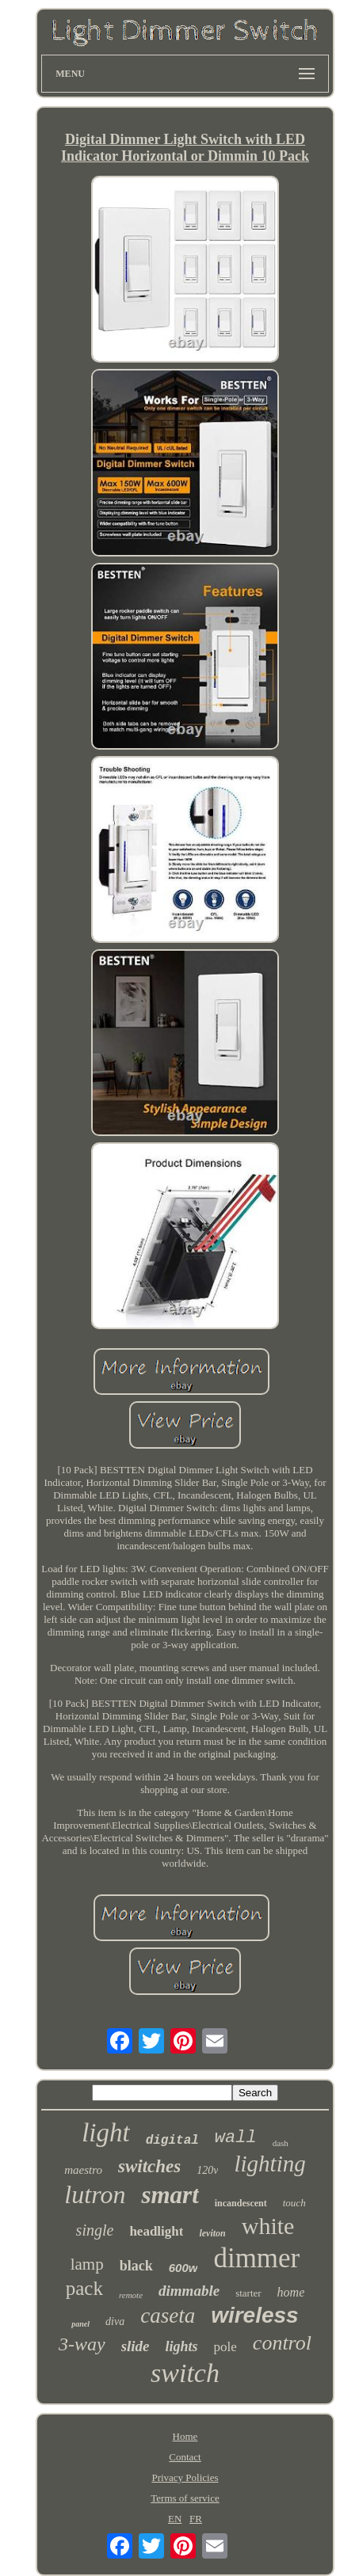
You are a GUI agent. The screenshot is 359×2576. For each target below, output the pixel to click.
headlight (156, 2231)
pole (225, 2346)
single (95, 2230)
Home (185, 2436)
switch (185, 2373)
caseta (167, 2315)
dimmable (189, 2290)
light (106, 2132)
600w (183, 2267)
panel (80, 2324)
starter (248, 2293)
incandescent (241, 2203)
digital (172, 2140)
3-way (82, 2344)
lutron (94, 2194)
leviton (212, 2233)
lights (182, 2346)
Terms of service (185, 2498)
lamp (87, 2264)
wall (236, 2138)
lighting (269, 2163)
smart (169, 2195)
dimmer (256, 2258)
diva (114, 2321)
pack (84, 2288)
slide (135, 2346)
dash (280, 2143)
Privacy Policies (184, 2477)
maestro (83, 2170)
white (268, 2226)
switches (149, 2166)
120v (207, 2170)
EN (174, 2519)
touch (294, 2203)
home (291, 2292)
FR (195, 2519)
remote (131, 2295)
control (282, 2342)
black (136, 2266)
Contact (185, 2457)
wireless (255, 2315)
